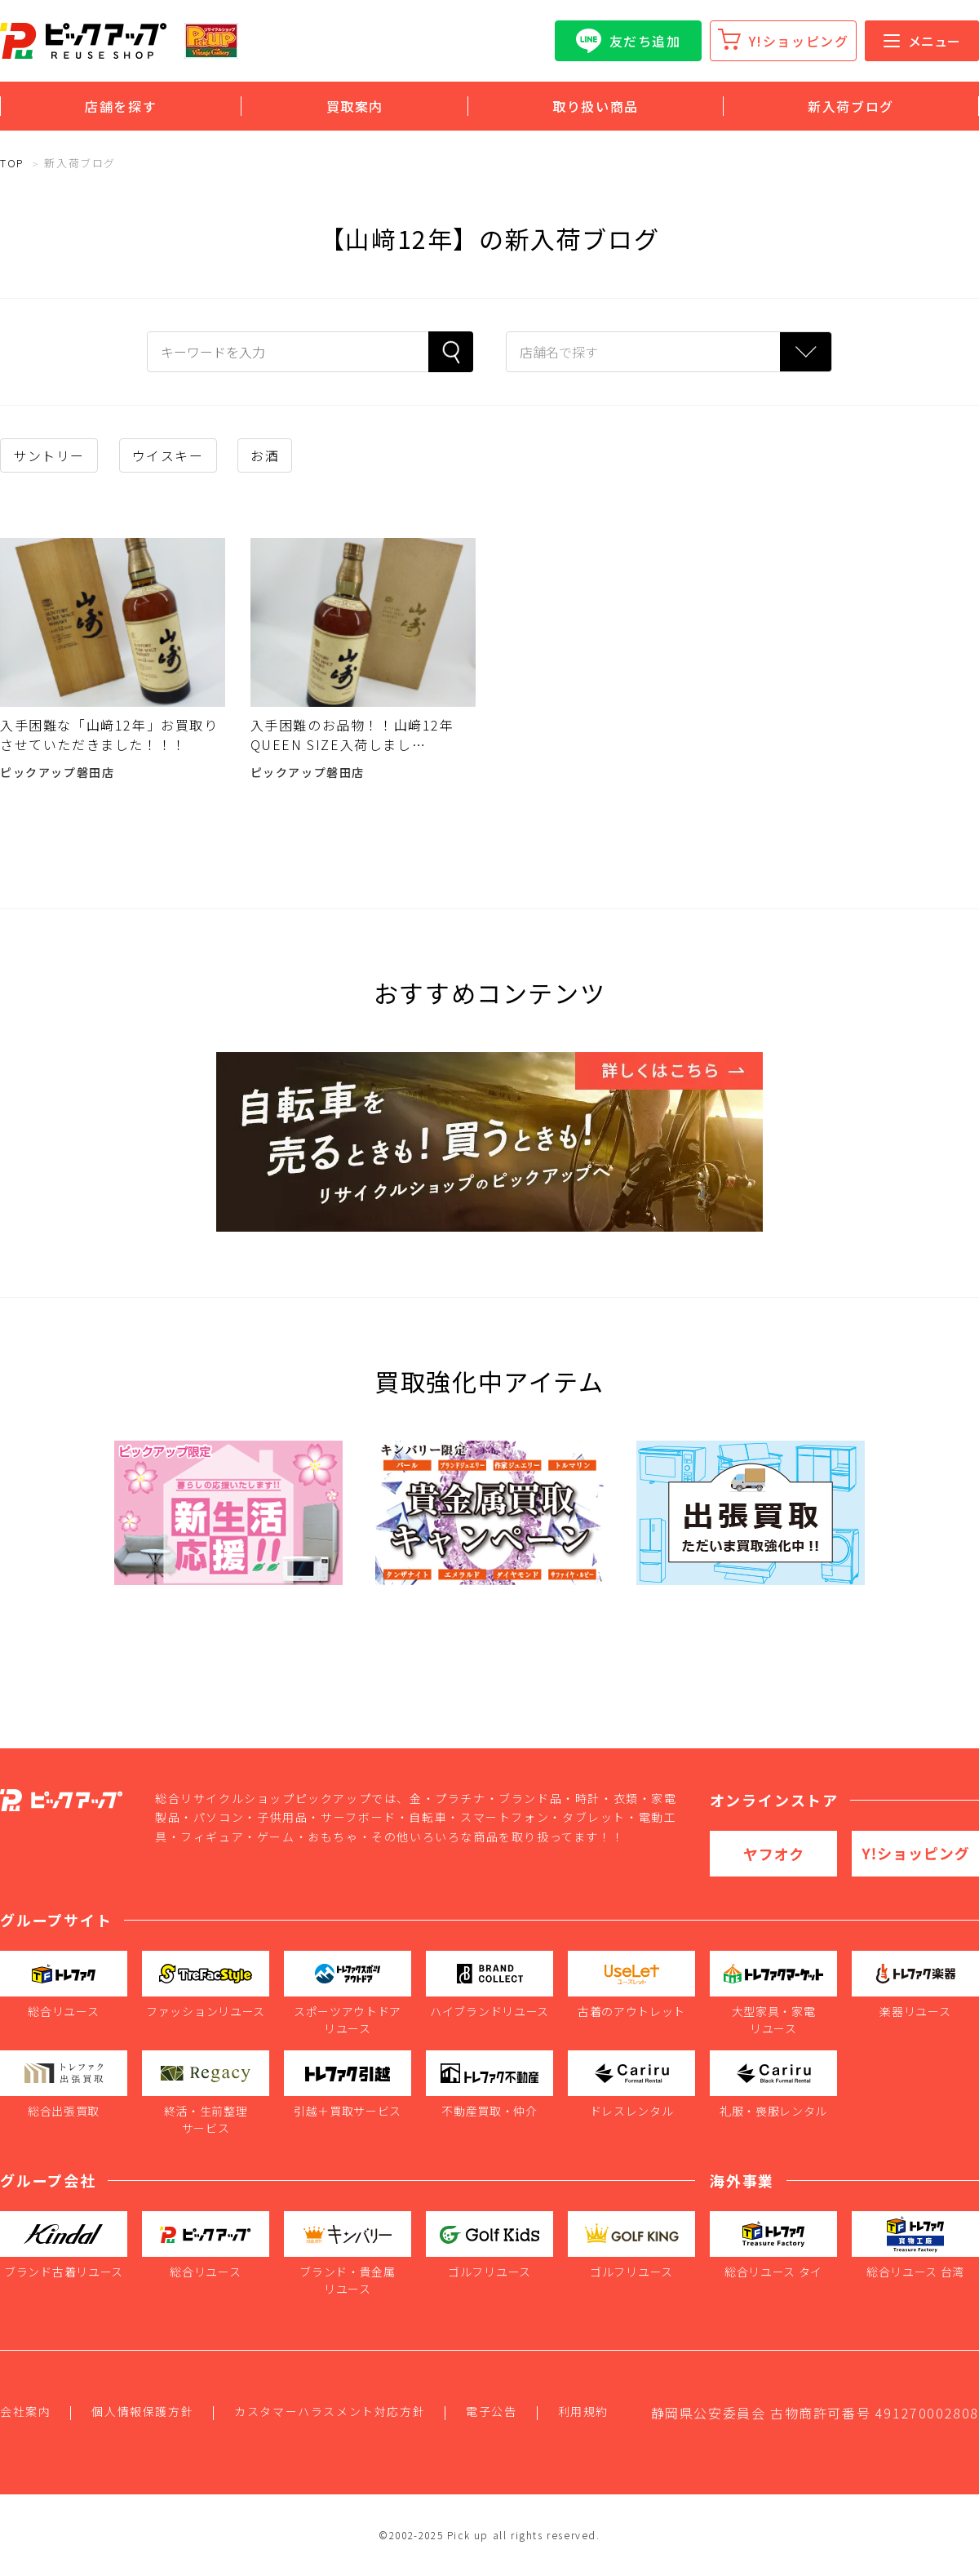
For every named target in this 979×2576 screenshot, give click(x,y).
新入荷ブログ (851, 106)
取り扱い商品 (595, 106)
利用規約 (583, 2411)
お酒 (264, 455)
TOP (12, 163)
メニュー (922, 41)
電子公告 (491, 2411)
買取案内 (354, 106)
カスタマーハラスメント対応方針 (329, 2411)
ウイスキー (168, 455)
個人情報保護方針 (142, 2411)
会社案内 (25, 2411)
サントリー (49, 455)
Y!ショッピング (799, 41)
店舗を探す (121, 106)
